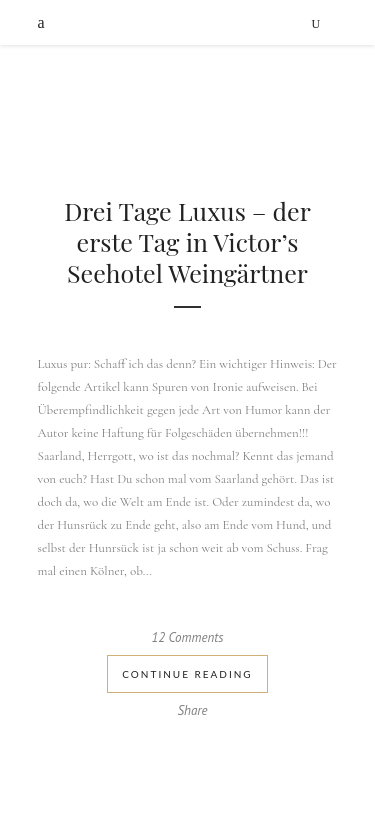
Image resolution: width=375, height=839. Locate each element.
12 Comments (188, 637)
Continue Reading (187, 674)
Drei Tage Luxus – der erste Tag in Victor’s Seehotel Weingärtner (187, 241)
